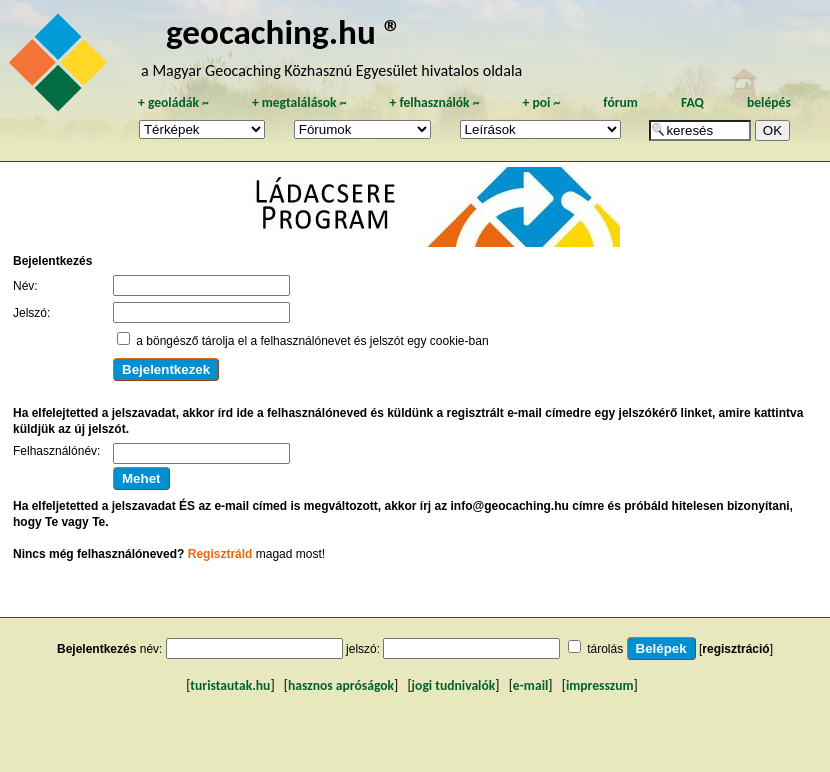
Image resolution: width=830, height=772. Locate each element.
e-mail (530, 685)
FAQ (692, 102)
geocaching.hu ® (284, 31)
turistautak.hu (230, 685)
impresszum (600, 685)
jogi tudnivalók (454, 685)
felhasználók (434, 102)
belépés (769, 102)
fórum (620, 102)
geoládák (173, 102)
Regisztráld (220, 554)
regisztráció (735, 649)
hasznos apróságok (341, 685)
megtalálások (299, 102)
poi (541, 102)
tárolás (605, 649)
